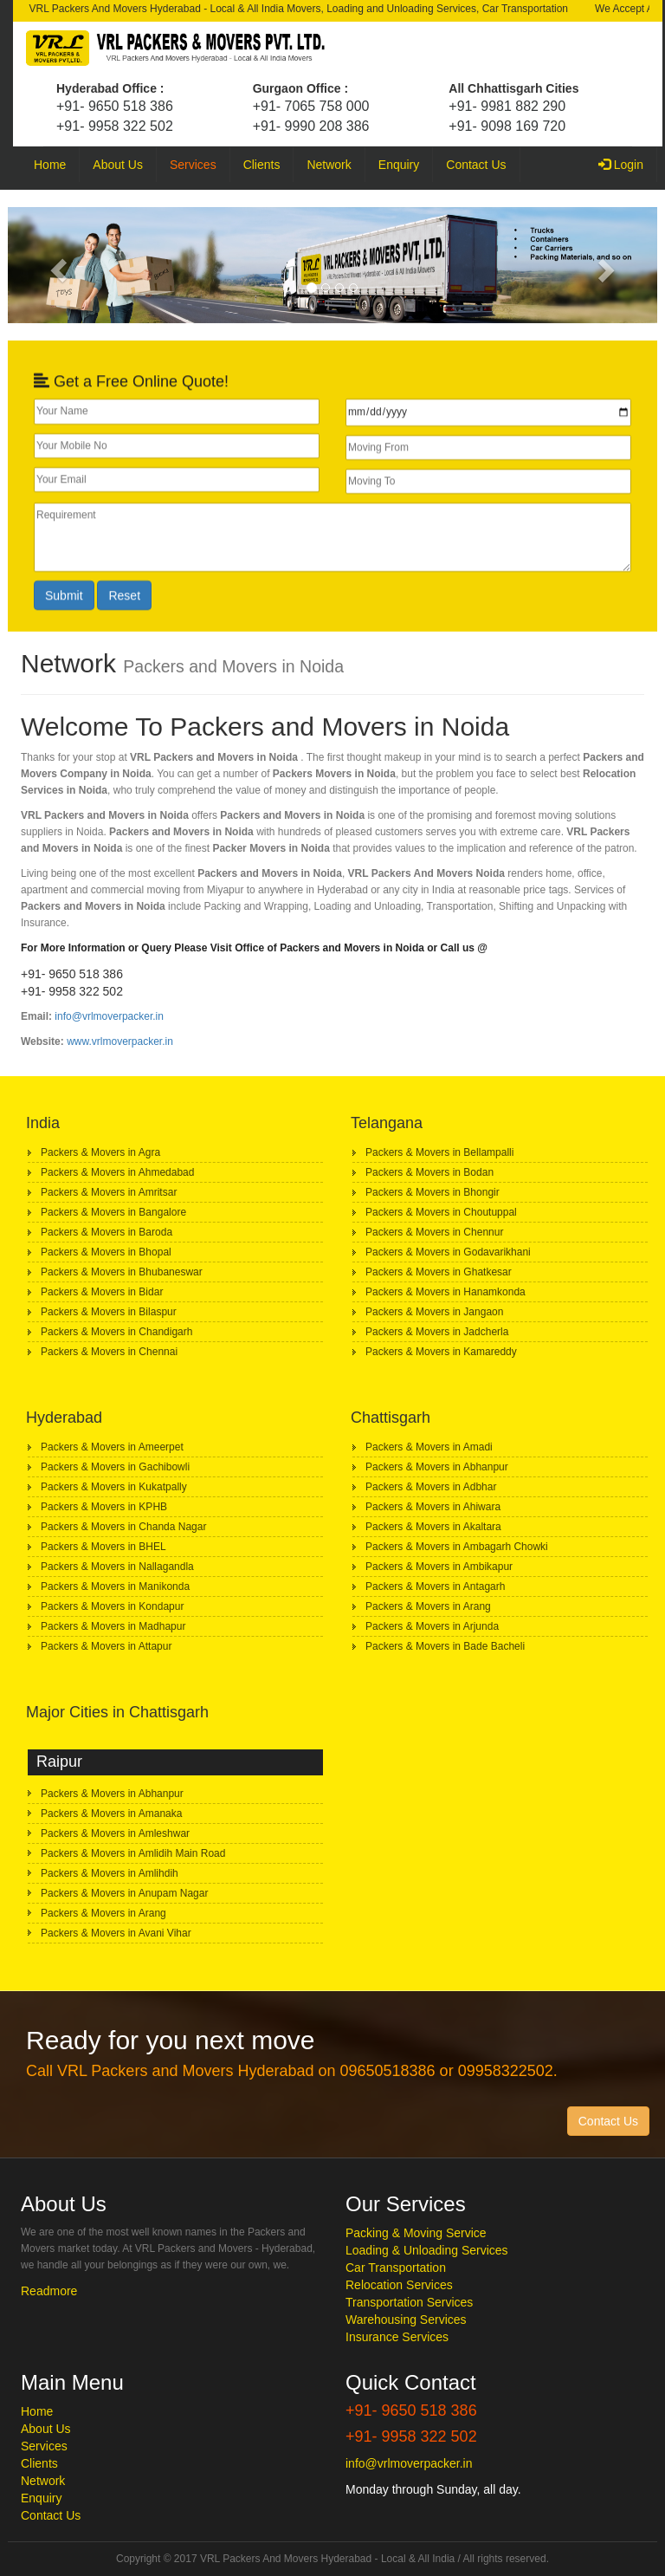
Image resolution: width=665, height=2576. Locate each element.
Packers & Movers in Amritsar (109, 1192)
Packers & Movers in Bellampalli (439, 1152)
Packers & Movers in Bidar (102, 1292)
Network (329, 165)
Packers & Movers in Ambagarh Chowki (456, 1547)
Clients (262, 165)
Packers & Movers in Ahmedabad (117, 1172)
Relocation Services (399, 2285)
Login (627, 163)
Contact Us (476, 165)
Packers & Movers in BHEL (103, 1547)
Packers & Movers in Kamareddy (441, 1352)
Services (193, 165)
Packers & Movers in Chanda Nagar (123, 1527)
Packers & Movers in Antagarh (435, 1586)
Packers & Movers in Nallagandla (117, 1567)
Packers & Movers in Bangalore (113, 1212)
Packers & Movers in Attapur (106, 1646)
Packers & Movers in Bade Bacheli (445, 1646)
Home (50, 165)
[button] (57, 265)
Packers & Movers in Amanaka (111, 1813)
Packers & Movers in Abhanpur (436, 1467)
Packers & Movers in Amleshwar (115, 1833)
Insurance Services (397, 2337)
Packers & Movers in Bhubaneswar (122, 1272)
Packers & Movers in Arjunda (432, 1626)
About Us (118, 165)
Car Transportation (395, 2267)
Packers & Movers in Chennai (109, 1352)
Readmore (49, 2291)
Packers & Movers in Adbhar (430, 1487)
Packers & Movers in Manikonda (115, 1586)
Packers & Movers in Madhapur (113, 1626)
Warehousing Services (406, 2319)
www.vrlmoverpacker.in (120, 1041)
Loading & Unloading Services (426, 2250)
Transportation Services (409, 2302)
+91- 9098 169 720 (507, 126)
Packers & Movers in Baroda (106, 1232)
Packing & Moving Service (416, 2233)
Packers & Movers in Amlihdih (109, 1873)
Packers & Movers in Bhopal (106, 1252)
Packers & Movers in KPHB (104, 1507)
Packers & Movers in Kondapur (112, 1606)
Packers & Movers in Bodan (429, 1172)
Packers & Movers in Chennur (434, 1232)
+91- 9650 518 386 (114, 106)
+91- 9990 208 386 (311, 126)
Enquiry (398, 165)
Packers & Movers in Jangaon (434, 1312)
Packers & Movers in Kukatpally (114, 1487)
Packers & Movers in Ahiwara (432, 1507)
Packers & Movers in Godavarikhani (448, 1252)
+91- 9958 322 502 (114, 126)
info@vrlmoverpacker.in (109, 1016)
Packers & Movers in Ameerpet (112, 1447)
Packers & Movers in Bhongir (432, 1192)
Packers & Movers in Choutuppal (441, 1212)
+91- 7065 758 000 (311, 106)
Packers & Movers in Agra (100, 1152)
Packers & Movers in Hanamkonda (445, 1292)
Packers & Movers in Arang (428, 1606)
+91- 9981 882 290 (507, 106)
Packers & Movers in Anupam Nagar (124, 1893)
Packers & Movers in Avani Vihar (116, 1933)
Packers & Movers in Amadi (429, 1447)
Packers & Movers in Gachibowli (115, 1467)
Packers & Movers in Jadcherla (436, 1332)
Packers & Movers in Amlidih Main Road (133, 1853)
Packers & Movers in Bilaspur (109, 1312)
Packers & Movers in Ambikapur (439, 1567)
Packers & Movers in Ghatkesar (438, 1272)
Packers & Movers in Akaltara (433, 1527)
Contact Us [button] (608, 2121)
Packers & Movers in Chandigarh (116, 1332)
